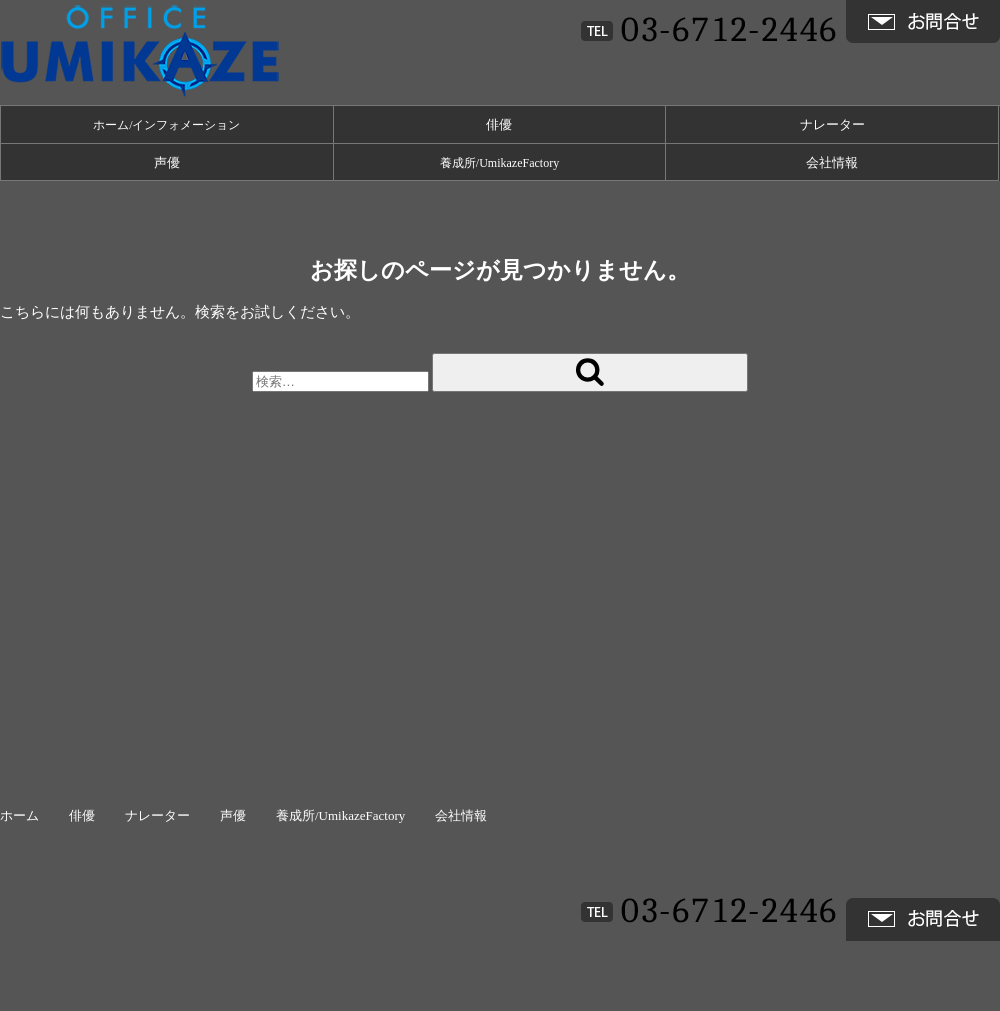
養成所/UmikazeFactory (499, 163)
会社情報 (832, 162)
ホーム (19, 815)
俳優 (499, 124)
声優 (167, 162)
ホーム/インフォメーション (166, 125)
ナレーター (832, 124)
